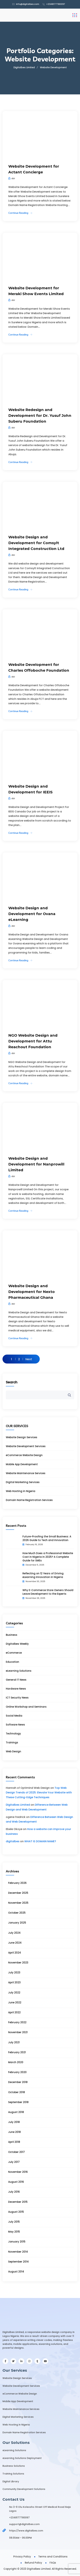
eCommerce (14, 1652)
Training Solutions (13, 2473)
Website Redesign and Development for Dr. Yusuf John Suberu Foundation (40, 416)
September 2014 (18, 2261)
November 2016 (18, 2172)
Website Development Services (26, 1446)
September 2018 (18, 2102)
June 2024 (15, 1942)
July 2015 (14, 2221)
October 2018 (16, 2092)
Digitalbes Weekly (17, 1644)
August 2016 (16, 2182)
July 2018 (14, 2122)
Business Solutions (13, 2466)
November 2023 (18, 1962)
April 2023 (14, 1982)
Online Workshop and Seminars (26, 1706)
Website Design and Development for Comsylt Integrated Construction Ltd (36, 543)
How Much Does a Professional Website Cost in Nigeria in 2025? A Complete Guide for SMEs (47, 1556)
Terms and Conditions (53, 2556)
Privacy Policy (22, 2556)
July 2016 (14, 2191)
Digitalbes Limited (18, 1805)
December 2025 (18, 1893)
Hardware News (16, 1688)
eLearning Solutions (18, 1671)
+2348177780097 (55, 4)
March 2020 (15, 2062)
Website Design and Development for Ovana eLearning (32, 914)
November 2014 (18, 2251)
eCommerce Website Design (24, 1455)
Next (28, 1359)
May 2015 (14, 2231)
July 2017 (14, 2162)
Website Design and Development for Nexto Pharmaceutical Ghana (31, 1292)
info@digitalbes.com (27, 4)
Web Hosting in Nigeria (20, 1491)
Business (11, 1635)
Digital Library (10, 2481)
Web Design (13, 1751)
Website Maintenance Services (25, 1473)
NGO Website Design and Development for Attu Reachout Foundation (33, 1041)
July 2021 (14, 2042)
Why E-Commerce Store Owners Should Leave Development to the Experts (47, 1592)
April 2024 (14, 1952)
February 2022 (17, 2022)
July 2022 (14, 1992)
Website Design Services (21, 1437)
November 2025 (18, 1903)
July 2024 (14, 1932)
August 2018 (16, 2112)
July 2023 (14, 1972)
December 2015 (18, 2202)
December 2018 (18, 2082)
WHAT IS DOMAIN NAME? (40, 1841)
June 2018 (14, 2132)
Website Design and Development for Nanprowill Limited (36, 1164)
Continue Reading (18, 212)
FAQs (53, 2562)
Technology (13, 1733)
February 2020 (17, 2072)
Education (12, 1662)
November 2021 (18, 2032)
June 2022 (14, 2002)
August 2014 (16, 2271)
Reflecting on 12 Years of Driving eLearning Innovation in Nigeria (43, 1575)
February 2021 (17, 2052)
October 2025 (17, 1912)
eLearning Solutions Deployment (22, 2458)
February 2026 (17, 1883)
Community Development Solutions (23, 2489)
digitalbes (12, 1841)
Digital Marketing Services (23, 1482)
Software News (15, 1724)
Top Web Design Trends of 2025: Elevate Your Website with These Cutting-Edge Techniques (39, 1792)
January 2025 (17, 1922)
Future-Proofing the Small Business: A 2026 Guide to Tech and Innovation (46, 1538)
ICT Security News (17, 1697)
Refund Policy (33, 2562)
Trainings (12, 1742)
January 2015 (16, 2241)
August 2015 (16, 2212)
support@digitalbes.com (24, 2524)
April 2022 (14, 2012)
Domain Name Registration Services (29, 1500)
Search (11, 1382)
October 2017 (16, 2152)
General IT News (16, 1679)
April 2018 (14, 2142)
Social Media (14, 1715)
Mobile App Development (22, 1464)
